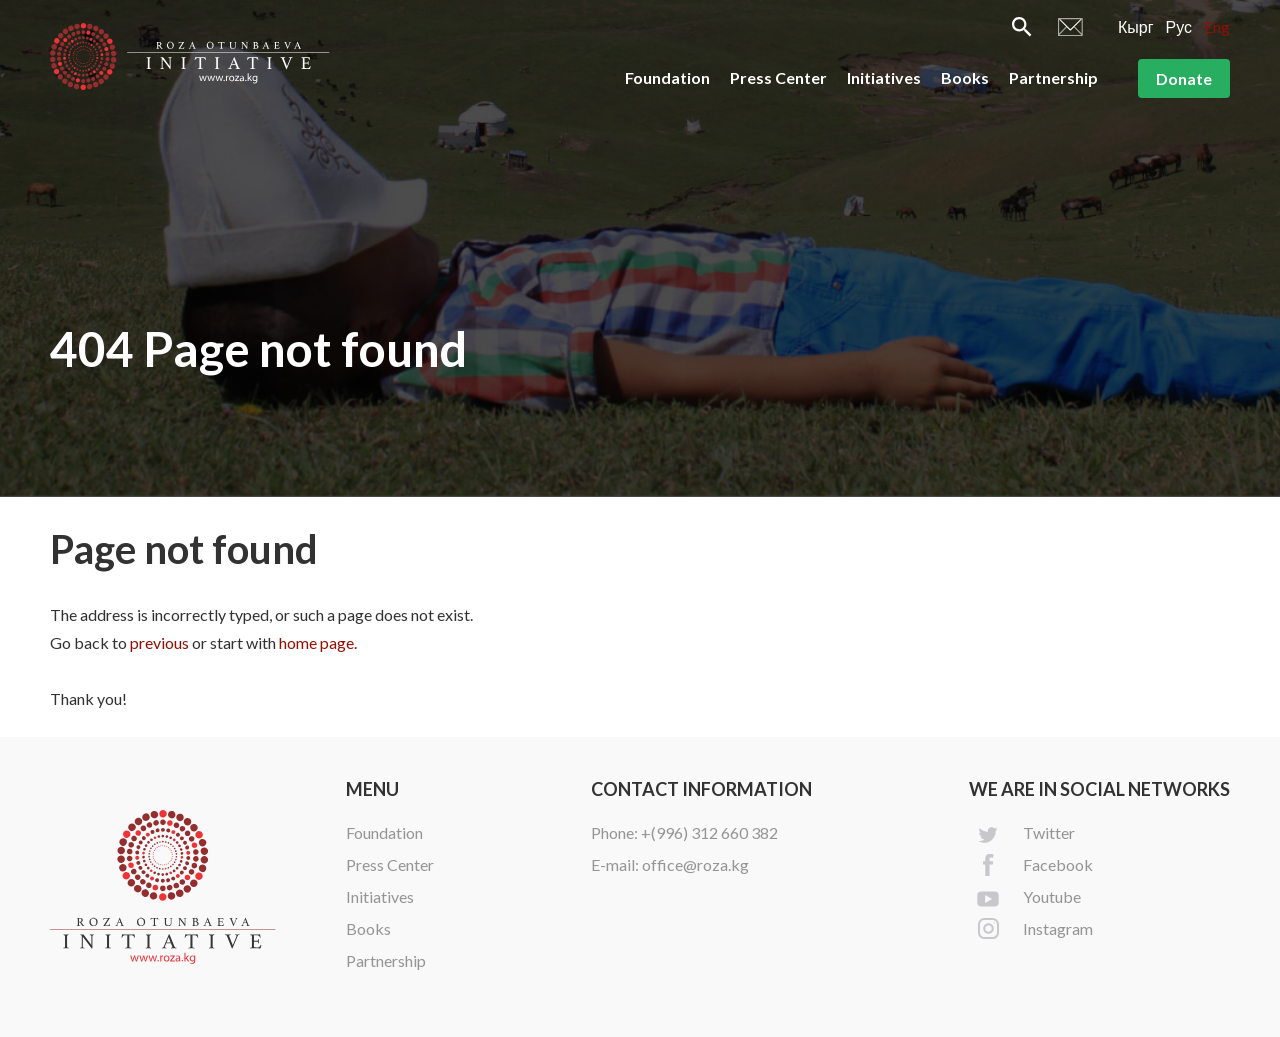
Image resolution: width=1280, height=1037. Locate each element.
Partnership (1053, 77)
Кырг (1136, 26)
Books (965, 77)
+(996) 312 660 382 (709, 832)
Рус (1179, 26)
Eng (1217, 26)
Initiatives (884, 77)
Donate (1184, 78)
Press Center (778, 77)
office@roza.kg (695, 864)
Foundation (667, 77)
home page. (318, 642)
